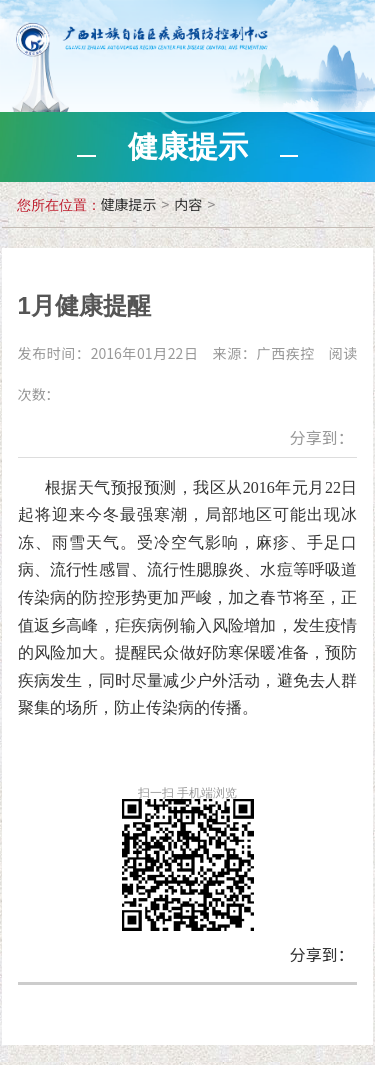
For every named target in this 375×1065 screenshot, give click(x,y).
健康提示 (129, 204)
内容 (188, 204)
